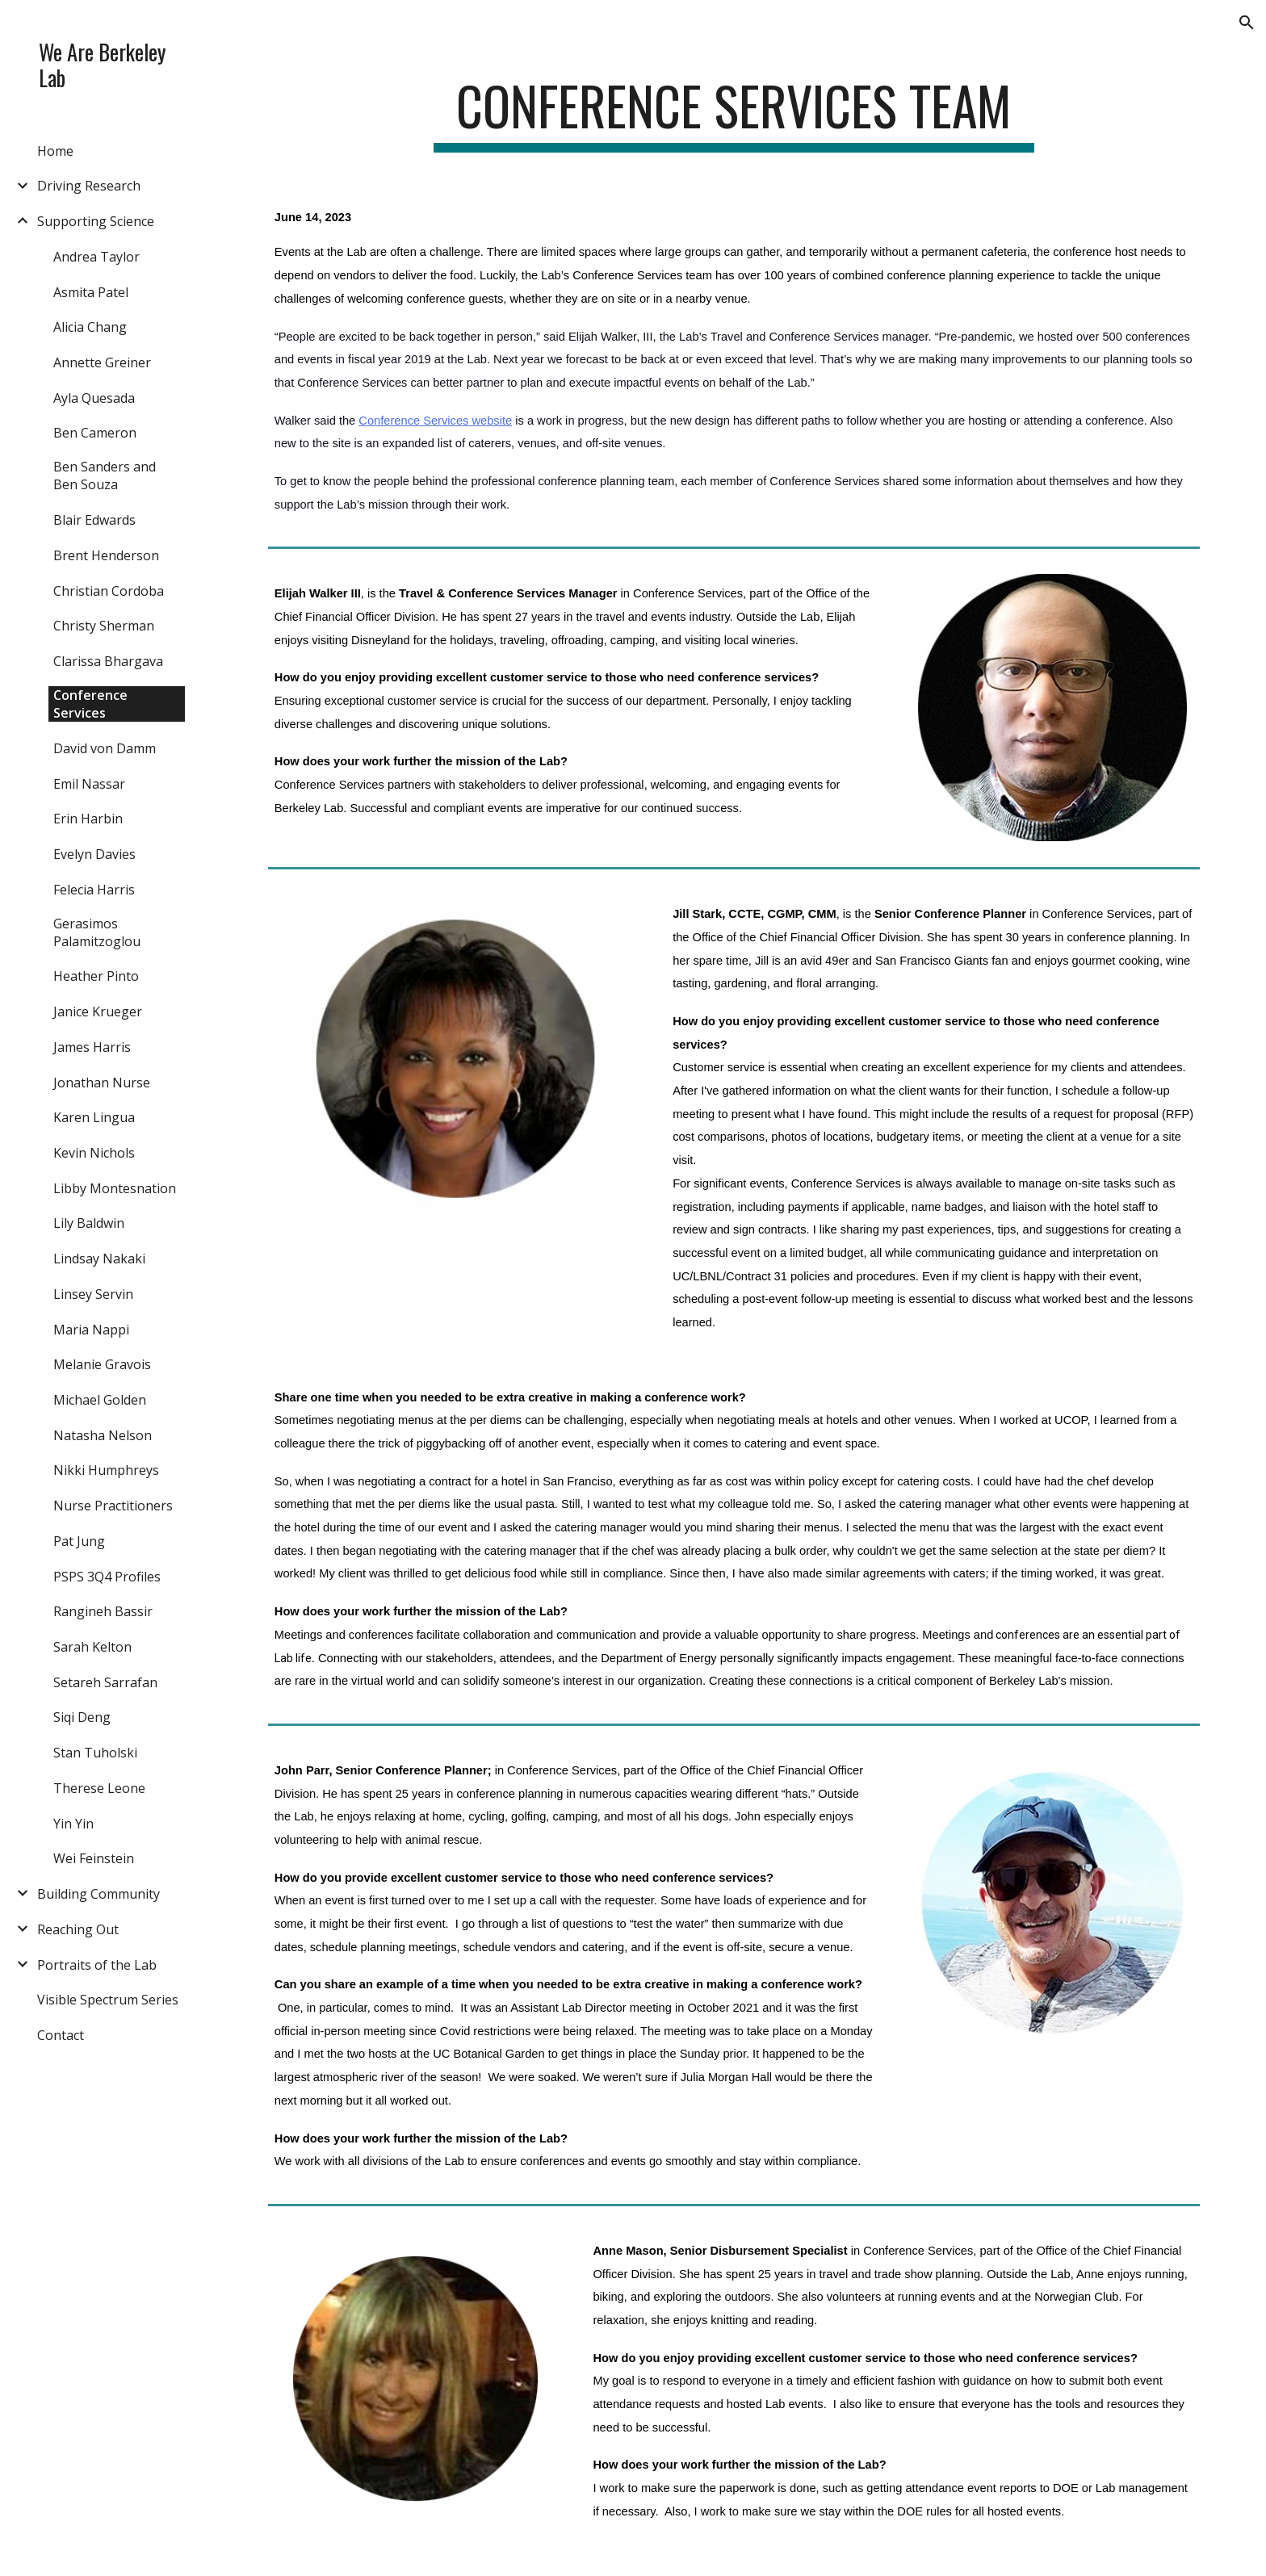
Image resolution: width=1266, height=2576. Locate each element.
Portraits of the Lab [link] (97, 1965)
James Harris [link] (92, 1047)
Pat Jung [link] (79, 1541)
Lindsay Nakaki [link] (99, 1258)
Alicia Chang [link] (90, 327)
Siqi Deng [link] (82, 1717)
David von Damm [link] (104, 748)
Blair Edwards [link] (94, 520)
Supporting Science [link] (95, 221)
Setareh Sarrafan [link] (105, 1682)
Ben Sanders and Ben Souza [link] (104, 475)
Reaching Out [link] (78, 1929)
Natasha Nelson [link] (102, 1435)
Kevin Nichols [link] (94, 1153)
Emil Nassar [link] (89, 784)
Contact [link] (60, 2035)
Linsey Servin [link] (93, 1294)
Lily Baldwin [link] (88, 1223)
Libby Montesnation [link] (114, 1188)
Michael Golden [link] (99, 1400)
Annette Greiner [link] (102, 362)
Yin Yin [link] (73, 1824)
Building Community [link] (98, 1894)
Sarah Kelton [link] (92, 1647)
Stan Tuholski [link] (95, 1752)
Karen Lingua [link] (94, 1117)
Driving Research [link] (88, 186)
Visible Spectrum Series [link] (107, 1999)
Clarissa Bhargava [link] (108, 661)
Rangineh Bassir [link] (103, 1611)
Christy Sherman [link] (103, 626)
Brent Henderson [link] (106, 555)
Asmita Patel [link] (90, 292)
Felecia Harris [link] (94, 889)
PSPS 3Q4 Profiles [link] (107, 1576)
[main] (734, 113)
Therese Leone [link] (99, 1788)
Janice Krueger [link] (97, 1011)
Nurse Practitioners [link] (113, 1505)
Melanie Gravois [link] (102, 1364)
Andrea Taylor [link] (96, 257)
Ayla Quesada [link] (94, 398)
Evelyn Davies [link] (94, 854)
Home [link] (55, 151)
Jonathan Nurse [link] (101, 1082)
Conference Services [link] (90, 704)
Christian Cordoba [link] (108, 591)
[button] (1246, 22)
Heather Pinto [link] (96, 976)
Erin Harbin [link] (88, 818)
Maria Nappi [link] (91, 1329)
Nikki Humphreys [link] (106, 1470)
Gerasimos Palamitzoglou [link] (96, 932)
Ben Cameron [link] (94, 433)
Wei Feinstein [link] (93, 1858)
